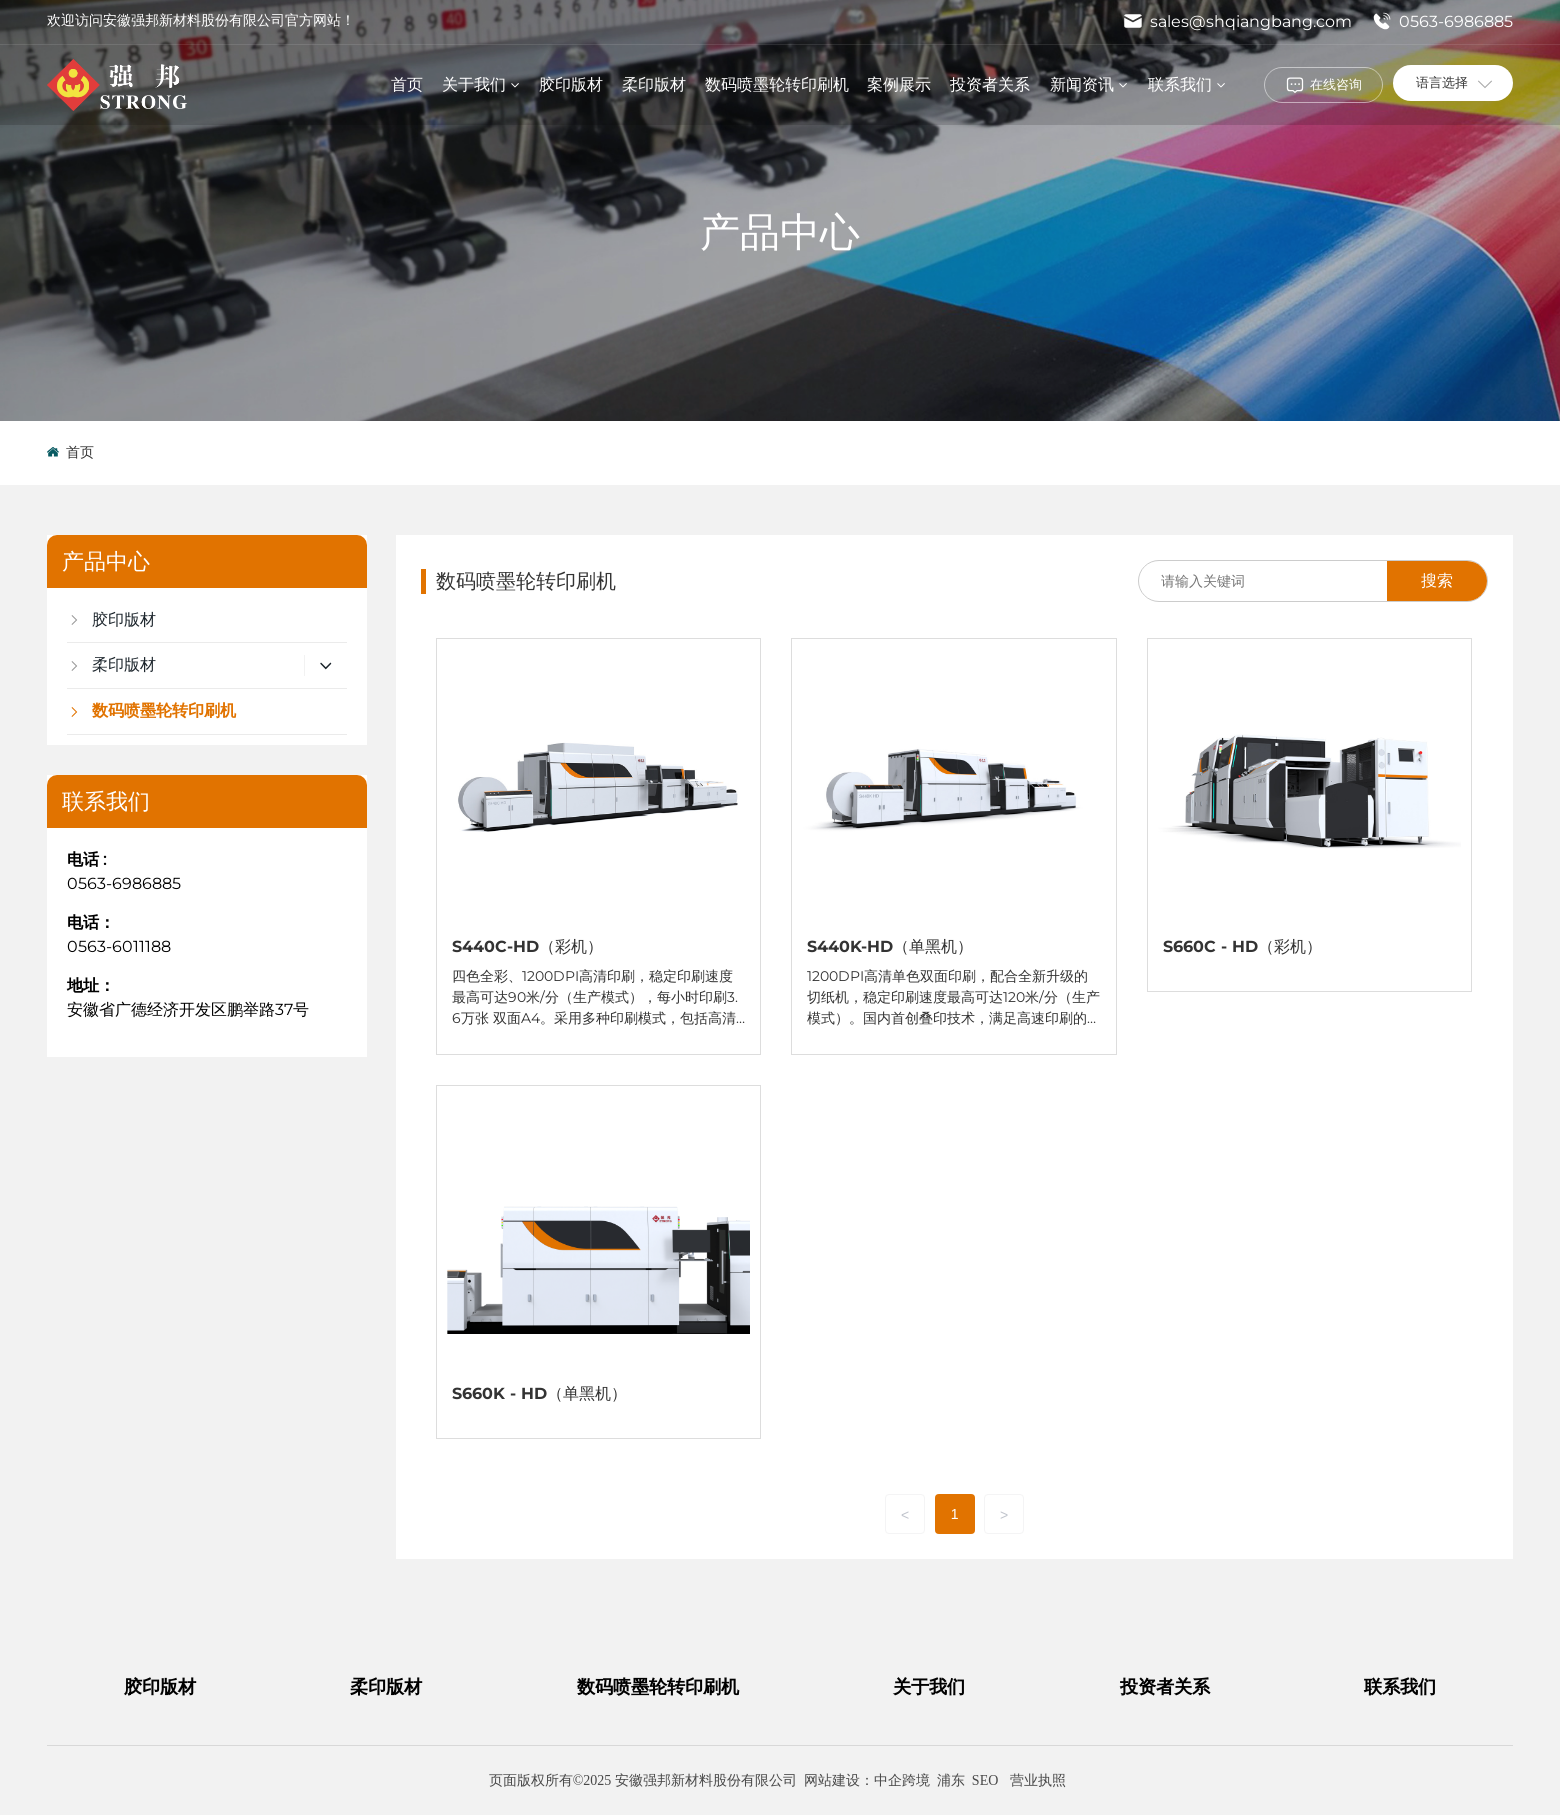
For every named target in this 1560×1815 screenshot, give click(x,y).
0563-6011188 (119, 946)
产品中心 (780, 231)
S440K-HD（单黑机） (890, 946)
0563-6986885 (1442, 21)
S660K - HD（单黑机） (539, 1393)
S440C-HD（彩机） (527, 946)
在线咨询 (1336, 84)
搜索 (1437, 580)
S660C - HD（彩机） (1242, 946)
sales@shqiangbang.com (1237, 21)
